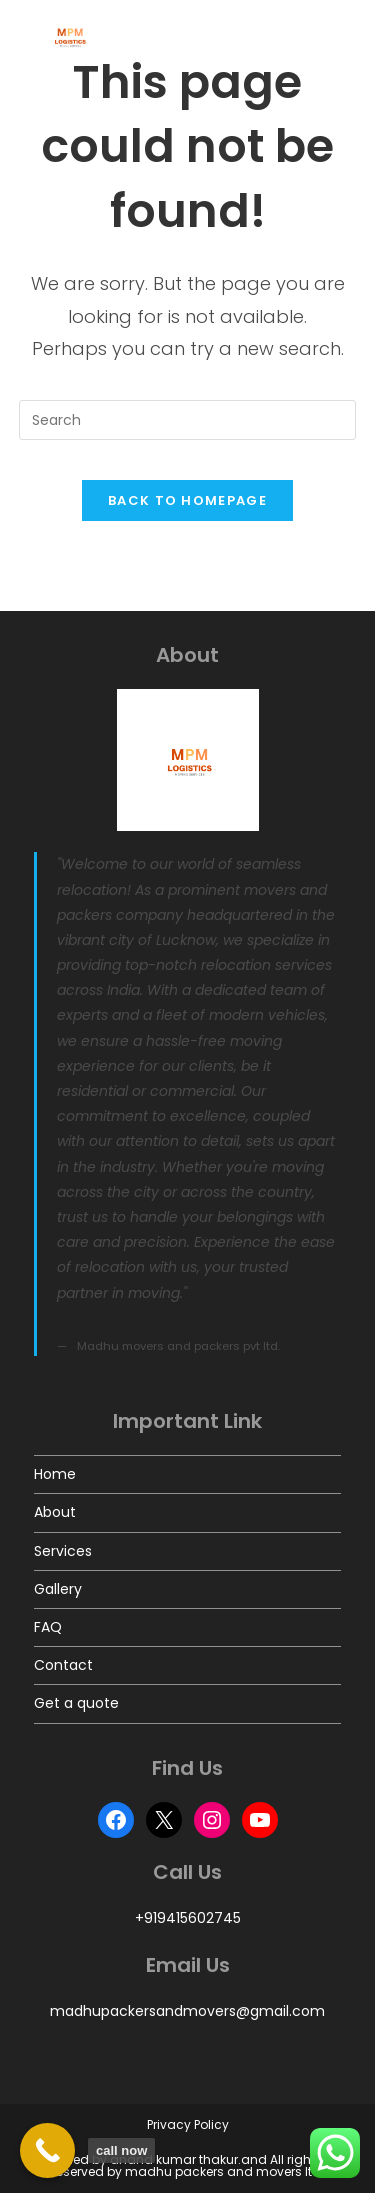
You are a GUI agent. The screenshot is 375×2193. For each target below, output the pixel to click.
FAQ (48, 1627)
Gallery (58, 1589)
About (55, 1512)
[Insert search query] (188, 420)
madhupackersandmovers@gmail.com (187, 2011)
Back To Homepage (187, 500)
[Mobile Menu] (329, 37)
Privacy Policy (188, 2124)
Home (55, 1474)
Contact (63, 1665)
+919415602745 (188, 1918)
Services (63, 1551)
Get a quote (76, 1703)
